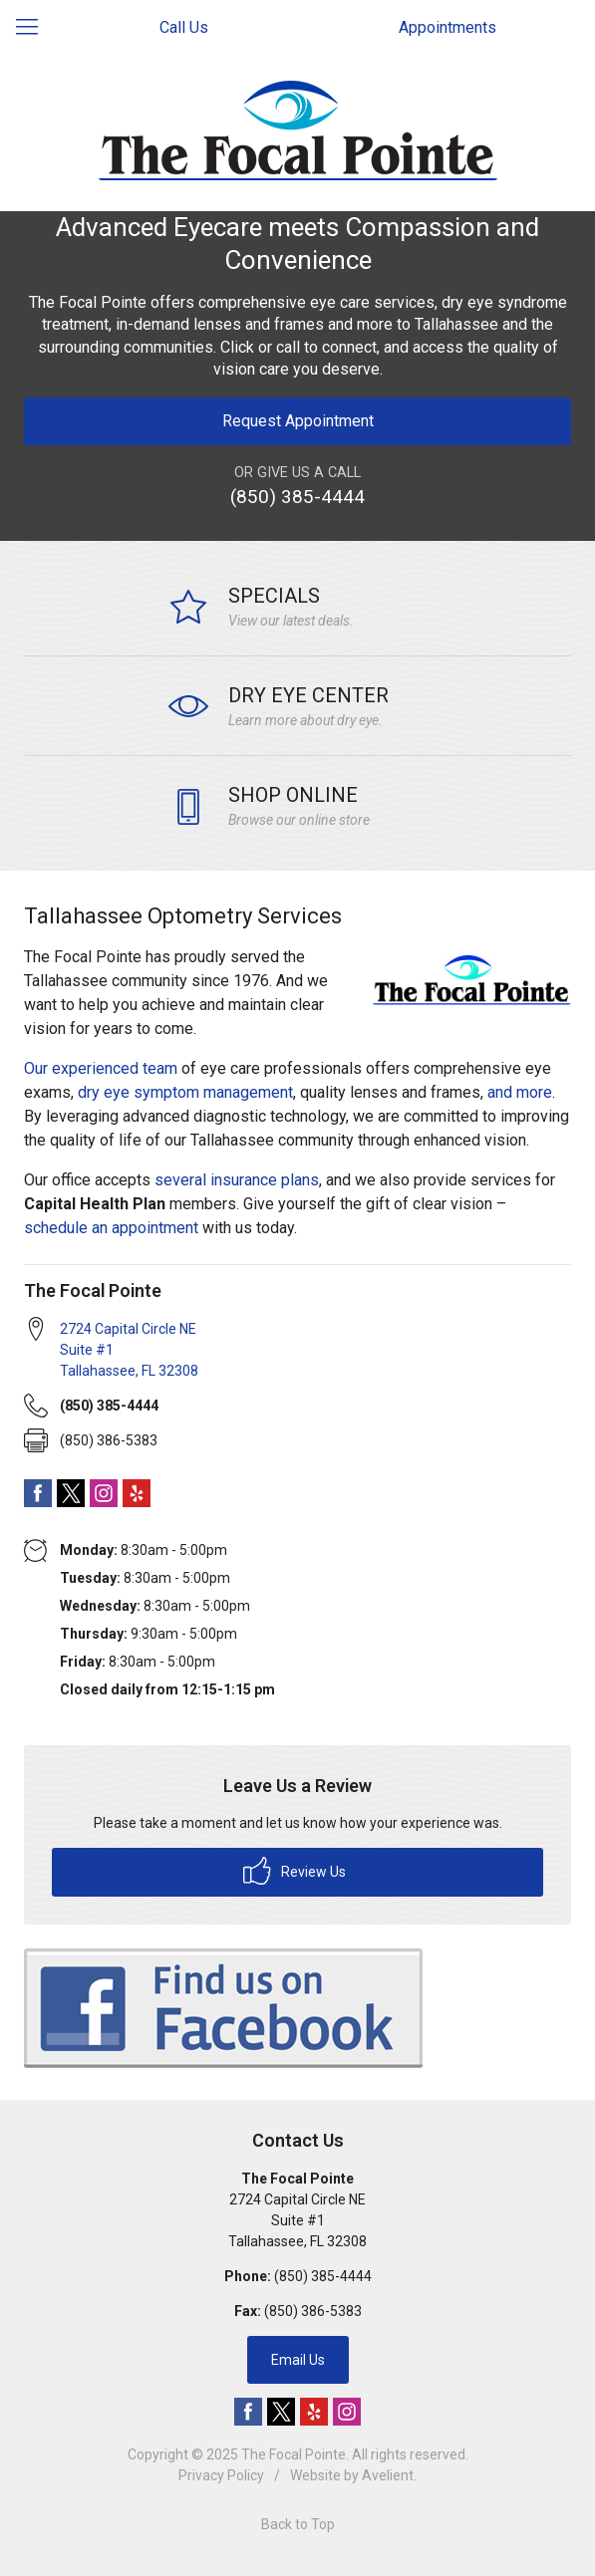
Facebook (38, 1493)
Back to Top (298, 2524)
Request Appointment (298, 420)
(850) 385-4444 (297, 496)
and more (519, 1092)
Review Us (294, 1871)
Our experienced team (100, 1068)
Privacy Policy (221, 2475)
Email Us (298, 2360)
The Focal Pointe (293, 2454)
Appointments (447, 27)
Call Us (183, 27)
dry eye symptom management (185, 1092)
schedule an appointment (113, 1227)
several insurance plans (236, 1179)
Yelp (136, 1493)
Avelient (388, 2475)
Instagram (104, 1493)
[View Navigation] (34, 28)
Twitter (71, 1493)
